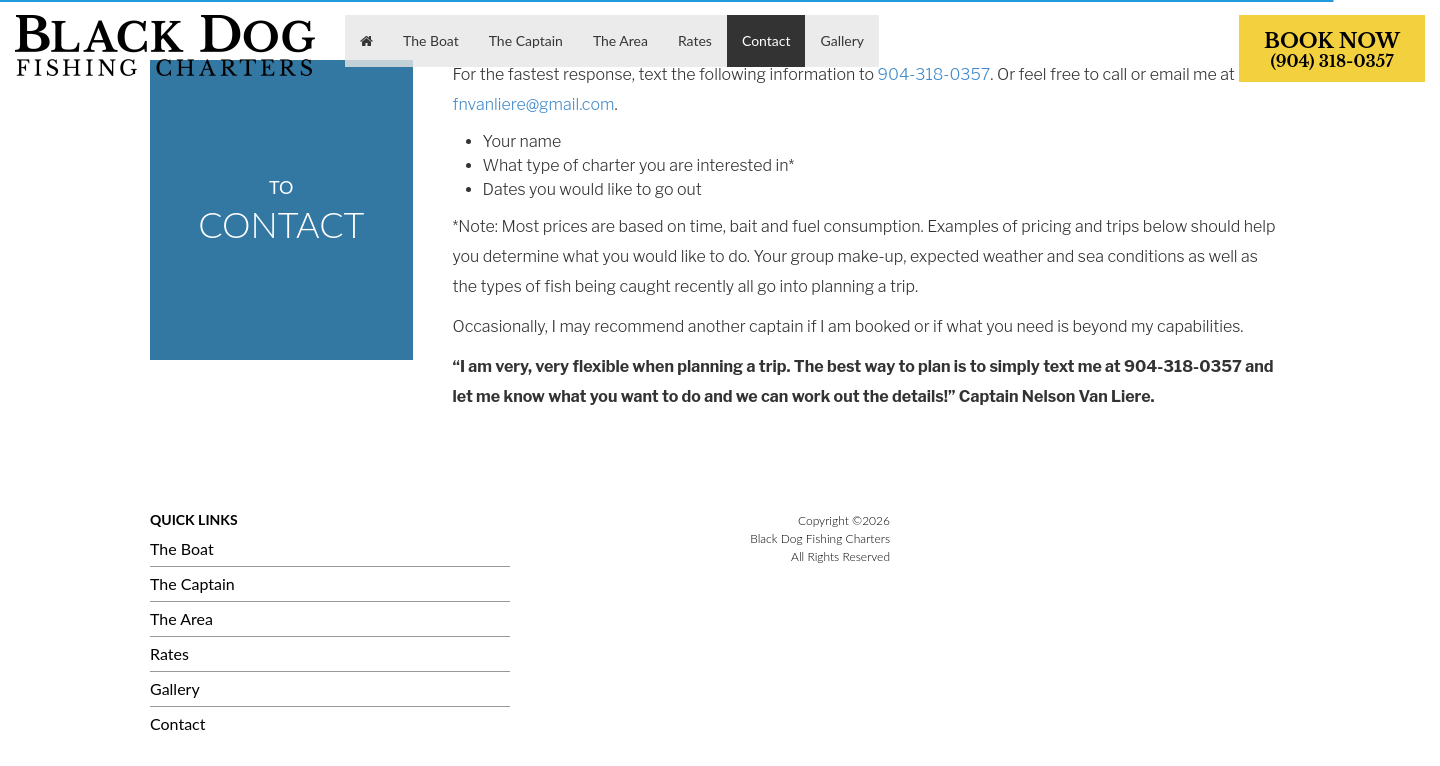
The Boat (182, 548)
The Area (181, 618)
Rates (169, 653)
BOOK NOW (1332, 50)
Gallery (175, 688)
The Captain (192, 583)
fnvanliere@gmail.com (534, 104)
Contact (177, 723)
